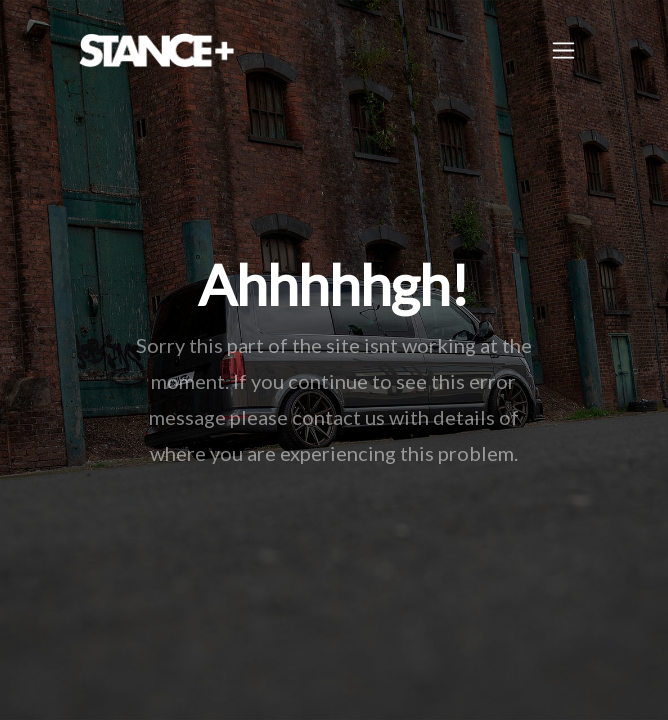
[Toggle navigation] (563, 50)
